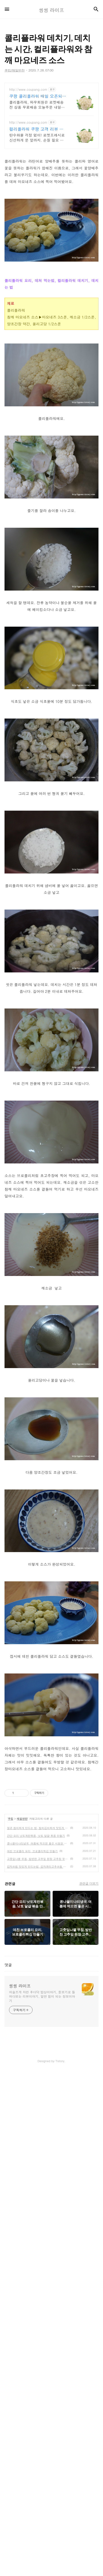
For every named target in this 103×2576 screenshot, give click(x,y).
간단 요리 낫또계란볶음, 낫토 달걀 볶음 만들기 (36, 2224)
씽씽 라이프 (20, 2374)
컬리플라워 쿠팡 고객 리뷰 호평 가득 (36, 129)
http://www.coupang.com (28, 89)
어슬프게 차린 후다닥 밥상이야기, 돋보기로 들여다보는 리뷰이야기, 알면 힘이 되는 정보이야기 (42, 2384)
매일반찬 (22, 2207)
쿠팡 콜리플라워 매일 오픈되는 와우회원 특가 (37, 96)
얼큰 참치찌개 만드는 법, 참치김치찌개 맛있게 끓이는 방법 (37, 2216)
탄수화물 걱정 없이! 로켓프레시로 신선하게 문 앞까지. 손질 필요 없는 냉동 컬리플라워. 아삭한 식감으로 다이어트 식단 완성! (37, 137)
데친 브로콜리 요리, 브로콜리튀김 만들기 (32, 2239)
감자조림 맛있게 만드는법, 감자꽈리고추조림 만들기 (37, 2255)
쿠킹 (10, 2207)
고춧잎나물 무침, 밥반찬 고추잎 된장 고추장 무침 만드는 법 (37, 2247)
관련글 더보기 (88, 2271)
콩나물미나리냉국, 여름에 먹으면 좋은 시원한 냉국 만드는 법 (37, 2231)
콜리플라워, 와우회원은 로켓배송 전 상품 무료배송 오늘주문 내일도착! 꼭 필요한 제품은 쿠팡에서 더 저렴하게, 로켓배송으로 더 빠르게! (37, 105)
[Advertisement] (51, 1808)
